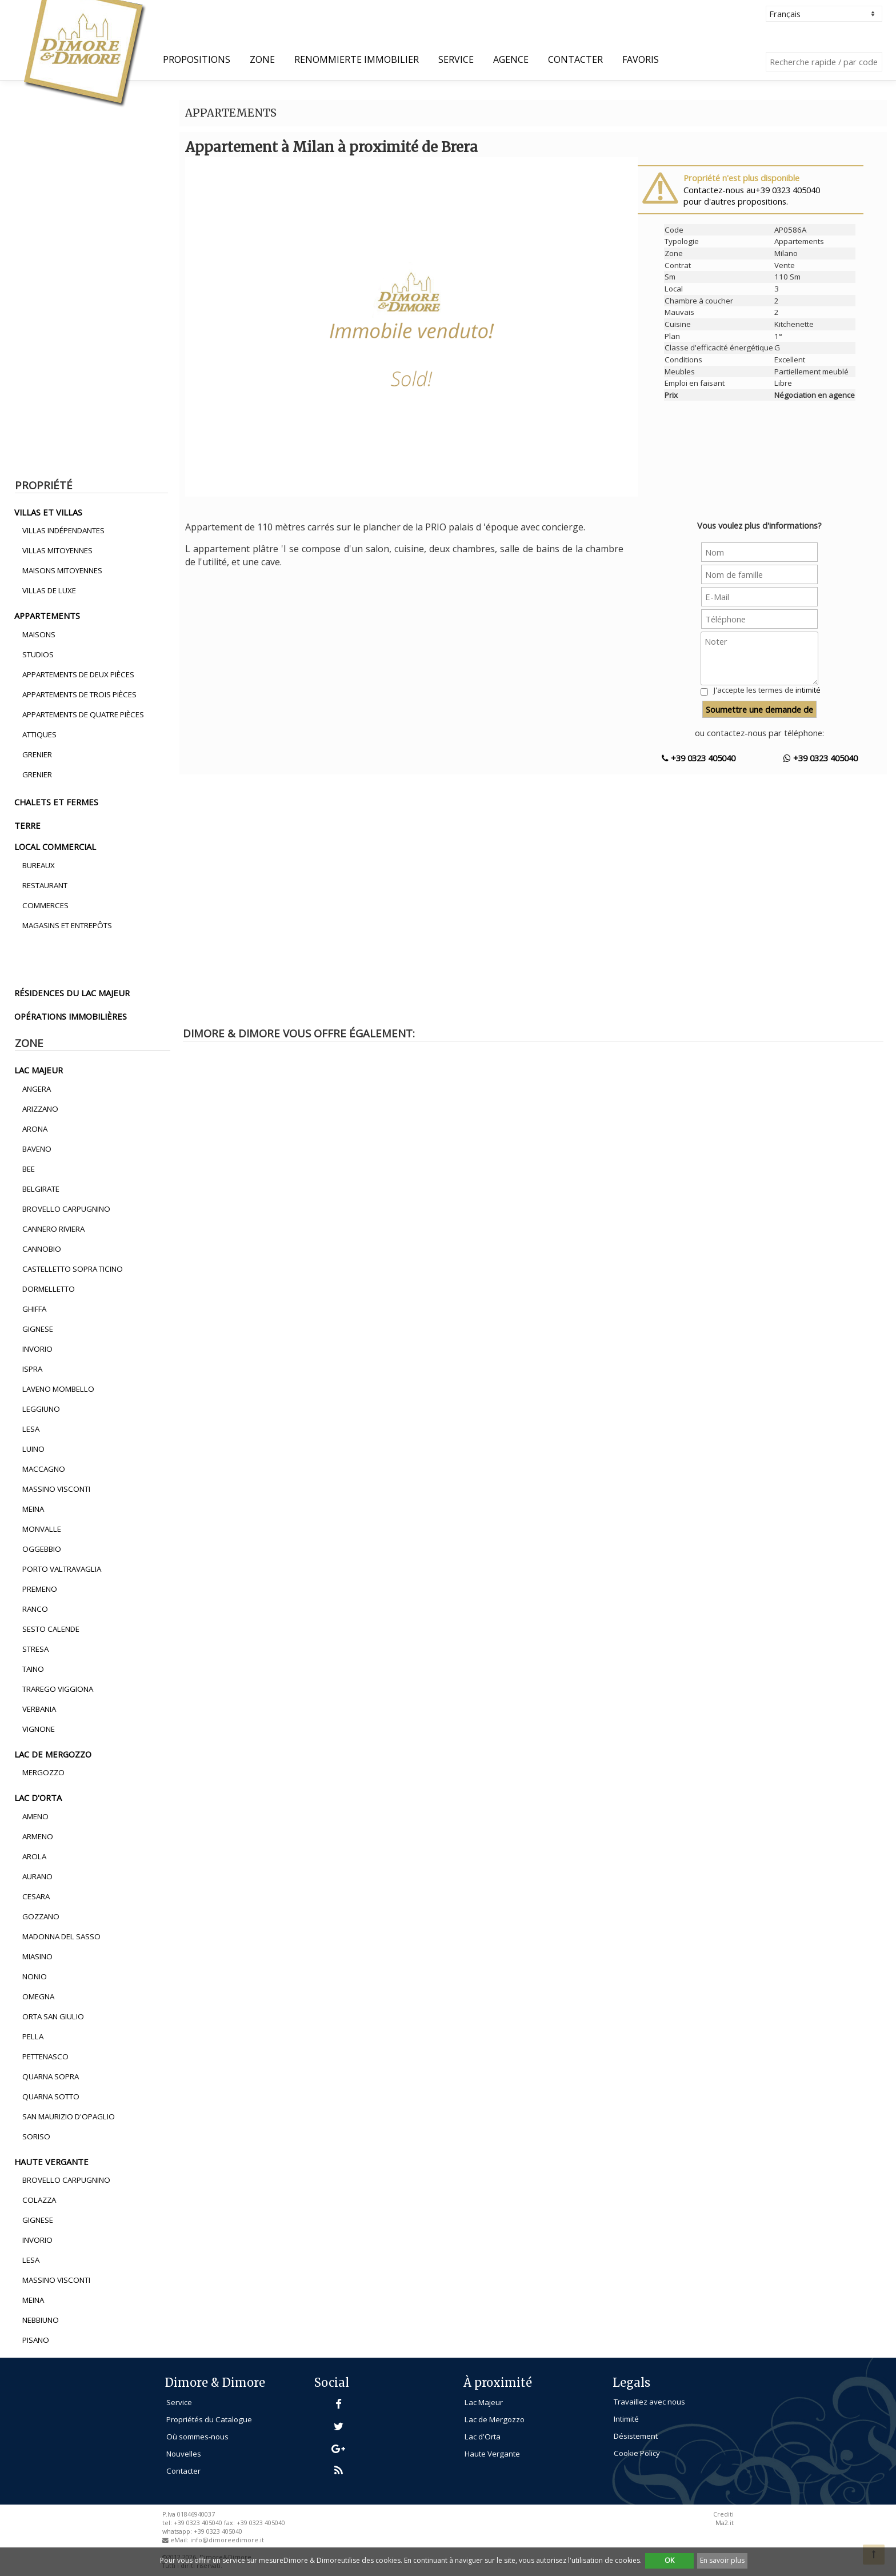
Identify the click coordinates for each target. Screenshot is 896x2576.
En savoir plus (722, 2560)
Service (456, 59)
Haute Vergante (492, 2454)
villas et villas (48, 512)
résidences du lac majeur (72, 993)
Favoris (640, 59)
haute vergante (51, 2161)
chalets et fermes (56, 802)
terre (27, 825)
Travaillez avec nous (649, 2402)
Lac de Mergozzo (495, 2419)
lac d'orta (38, 1797)
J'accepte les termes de (767, 690)
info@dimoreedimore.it (227, 2540)
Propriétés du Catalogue (209, 2419)
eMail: (180, 2540)
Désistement (636, 2436)
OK (669, 2560)
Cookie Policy (637, 2453)
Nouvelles (183, 2454)
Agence (511, 59)
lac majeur (38, 1070)
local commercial (55, 846)
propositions (196, 59)
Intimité (626, 2419)
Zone (262, 59)
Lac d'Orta (483, 2436)
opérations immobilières (70, 1016)
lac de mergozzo (52, 1754)
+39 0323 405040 (698, 758)
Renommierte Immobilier (356, 59)
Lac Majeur (484, 2402)
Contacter (575, 59)
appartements (47, 615)
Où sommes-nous (197, 2436)
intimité (808, 690)
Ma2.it (724, 2523)
